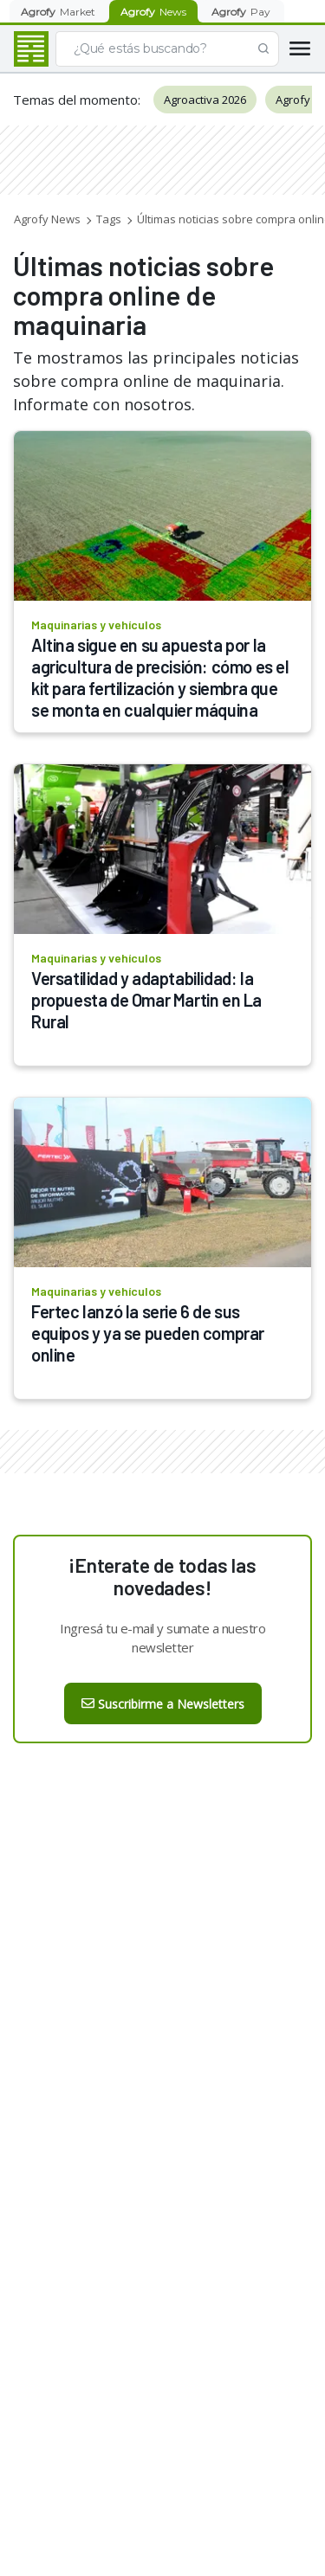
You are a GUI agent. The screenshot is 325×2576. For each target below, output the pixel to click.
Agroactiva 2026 (205, 99)
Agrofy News (47, 219)
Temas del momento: (76, 99)
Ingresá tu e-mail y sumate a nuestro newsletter (162, 1638)
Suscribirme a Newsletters (162, 1704)
